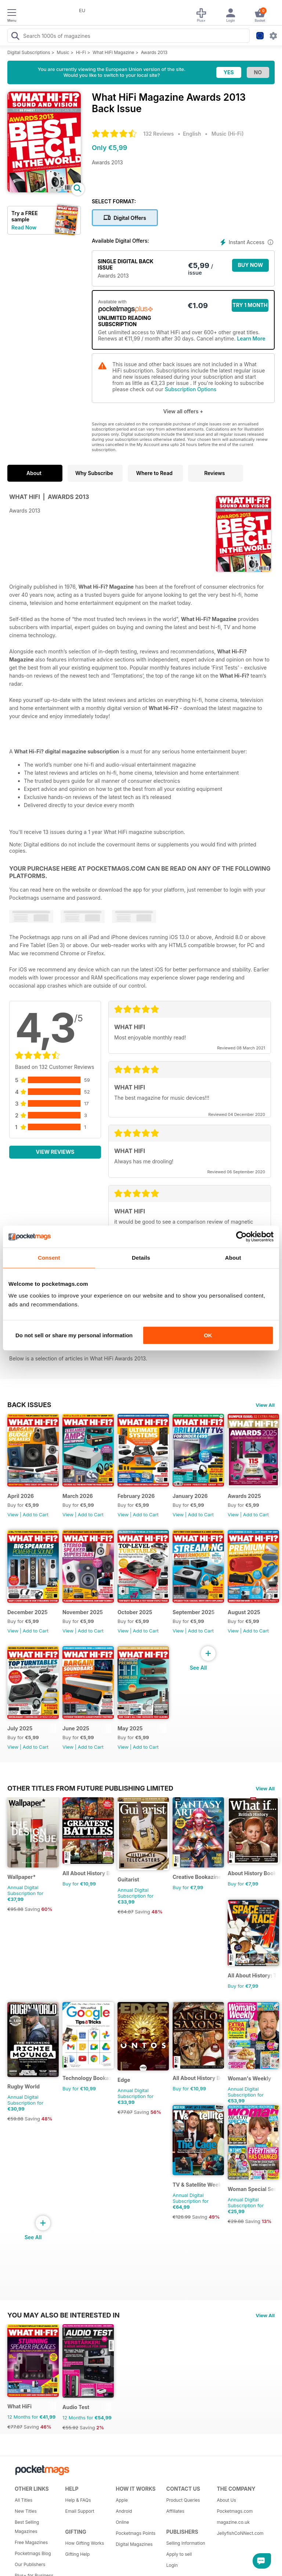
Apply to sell (179, 2554)
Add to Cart (35, 1514)
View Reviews (55, 1152)
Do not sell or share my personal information (74, 1335)
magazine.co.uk (233, 2522)
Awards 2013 (154, 52)
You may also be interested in (63, 2315)
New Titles (26, 2511)
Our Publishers (30, 2564)
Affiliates (175, 2511)
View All (265, 1405)
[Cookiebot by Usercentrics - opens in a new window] (241, 1236)
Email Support (79, 2511)
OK (208, 1335)
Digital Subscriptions (28, 52)
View (12, 1514)
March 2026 (77, 1496)
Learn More (251, 338)
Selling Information (185, 2543)
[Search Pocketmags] (15, 37)
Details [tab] (141, 1258)
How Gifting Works (84, 2543)
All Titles (23, 2500)
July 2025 (19, 1728)
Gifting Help (77, 2554)
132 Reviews (158, 134)
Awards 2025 (244, 1496)
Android (124, 2511)
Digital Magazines (134, 2544)
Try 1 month (249, 305)
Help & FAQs (78, 2500)
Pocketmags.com (235, 2511)
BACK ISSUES (29, 1404)
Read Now (23, 227)
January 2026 (190, 1496)
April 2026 (20, 1496)
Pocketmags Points (135, 2533)
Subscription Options (190, 389)
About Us (226, 2500)
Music (63, 52)
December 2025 (27, 1612)
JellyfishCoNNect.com (239, 2533)
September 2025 (193, 1612)
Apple (122, 2500)
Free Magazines (31, 2542)
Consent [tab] (49, 1258)
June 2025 (75, 1728)
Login (172, 2565)
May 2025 (130, 1728)
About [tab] (233, 1258)
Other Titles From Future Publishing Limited (90, 1788)
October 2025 (135, 1612)
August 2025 (244, 1612)
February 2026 (136, 1496)
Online (122, 2522)
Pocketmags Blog (33, 2553)
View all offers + (183, 411)
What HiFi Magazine (113, 52)
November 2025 (82, 1612)
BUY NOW (250, 265)
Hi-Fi (81, 52)
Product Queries (183, 2500)
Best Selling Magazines (27, 2526)
